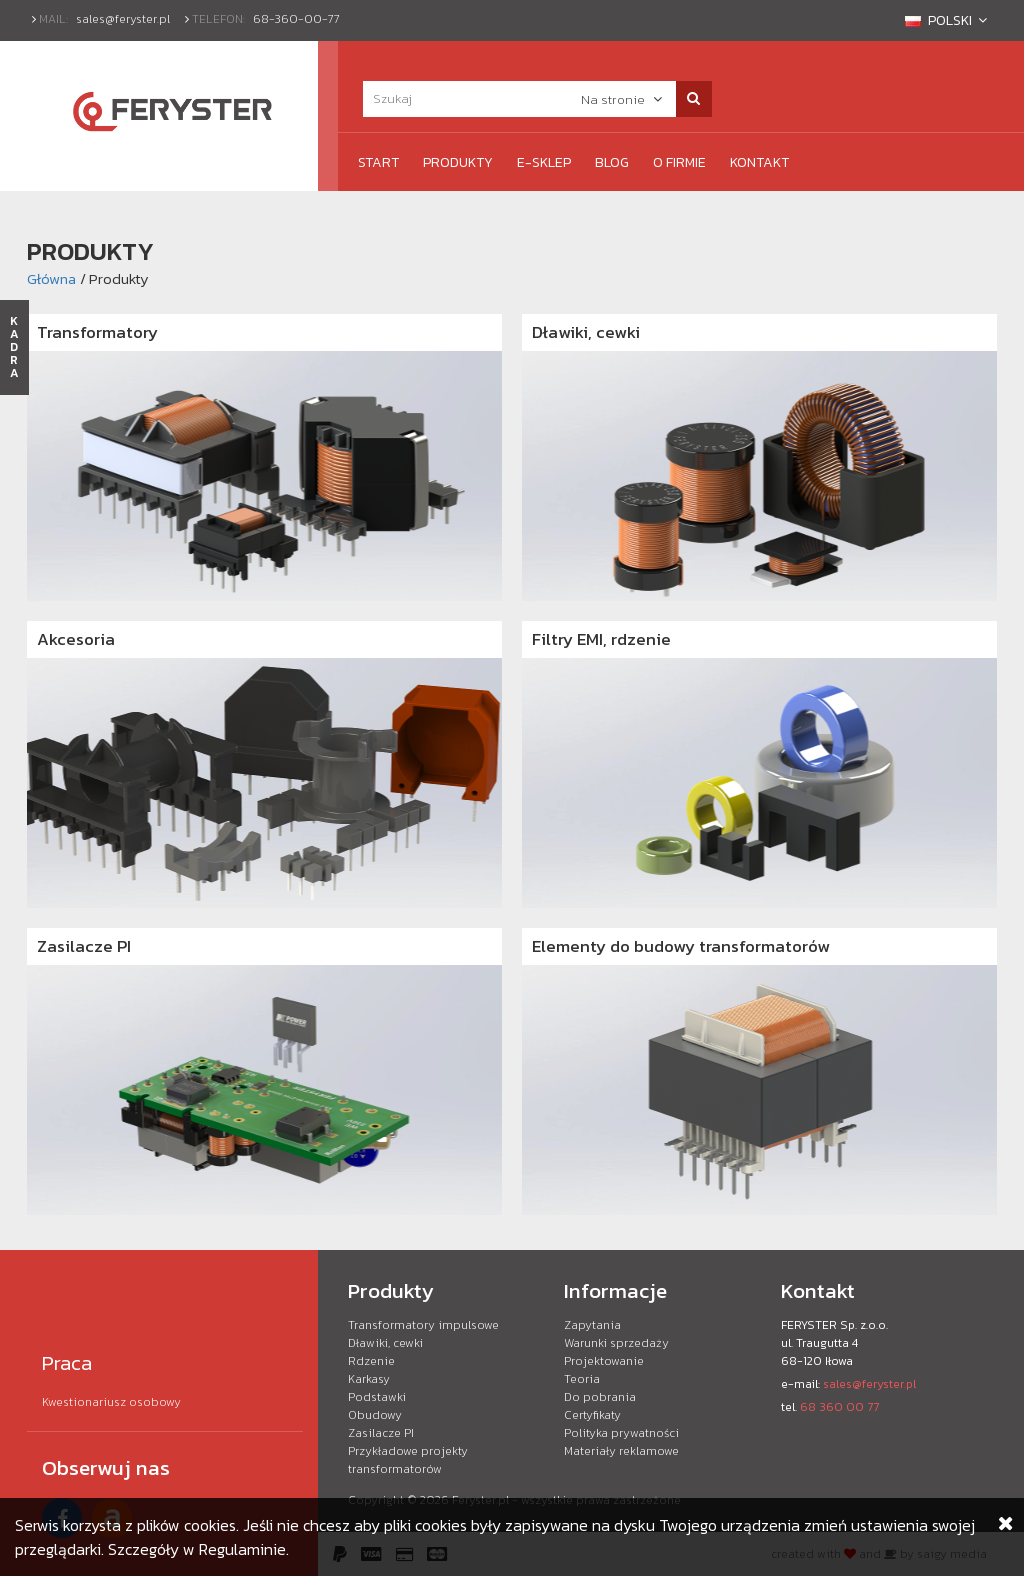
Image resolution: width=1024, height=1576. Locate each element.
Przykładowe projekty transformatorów (408, 1460)
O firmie (679, 162)
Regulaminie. (244, 1549)
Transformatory (97, 332)
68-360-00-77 (296, 19)
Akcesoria (76, 639)
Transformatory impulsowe (423, 1325)
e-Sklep (544, 162)
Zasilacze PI (84, 946)
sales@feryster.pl (123, 19)
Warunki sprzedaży (616, 1343)
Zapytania (592, 1325)
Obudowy (375, 1415)
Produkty (458, 162)
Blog (612, 162)
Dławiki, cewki (586, 332)
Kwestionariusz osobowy (111, 1402)
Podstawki (377, 1397)
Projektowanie (604, 1361)
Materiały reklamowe (621, 1451)
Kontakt (759, 162)
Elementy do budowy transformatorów (681, 946)
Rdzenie (371, 1361)
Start (378, 162)
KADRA (14, 347)
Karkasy (369, 1379)
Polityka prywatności (621, 1433)
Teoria (582, 1379)
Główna (51, 278)
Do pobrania (600, 1397)
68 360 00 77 (839, 1407)
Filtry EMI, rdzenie (601, 639)
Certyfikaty (592, 1415)
